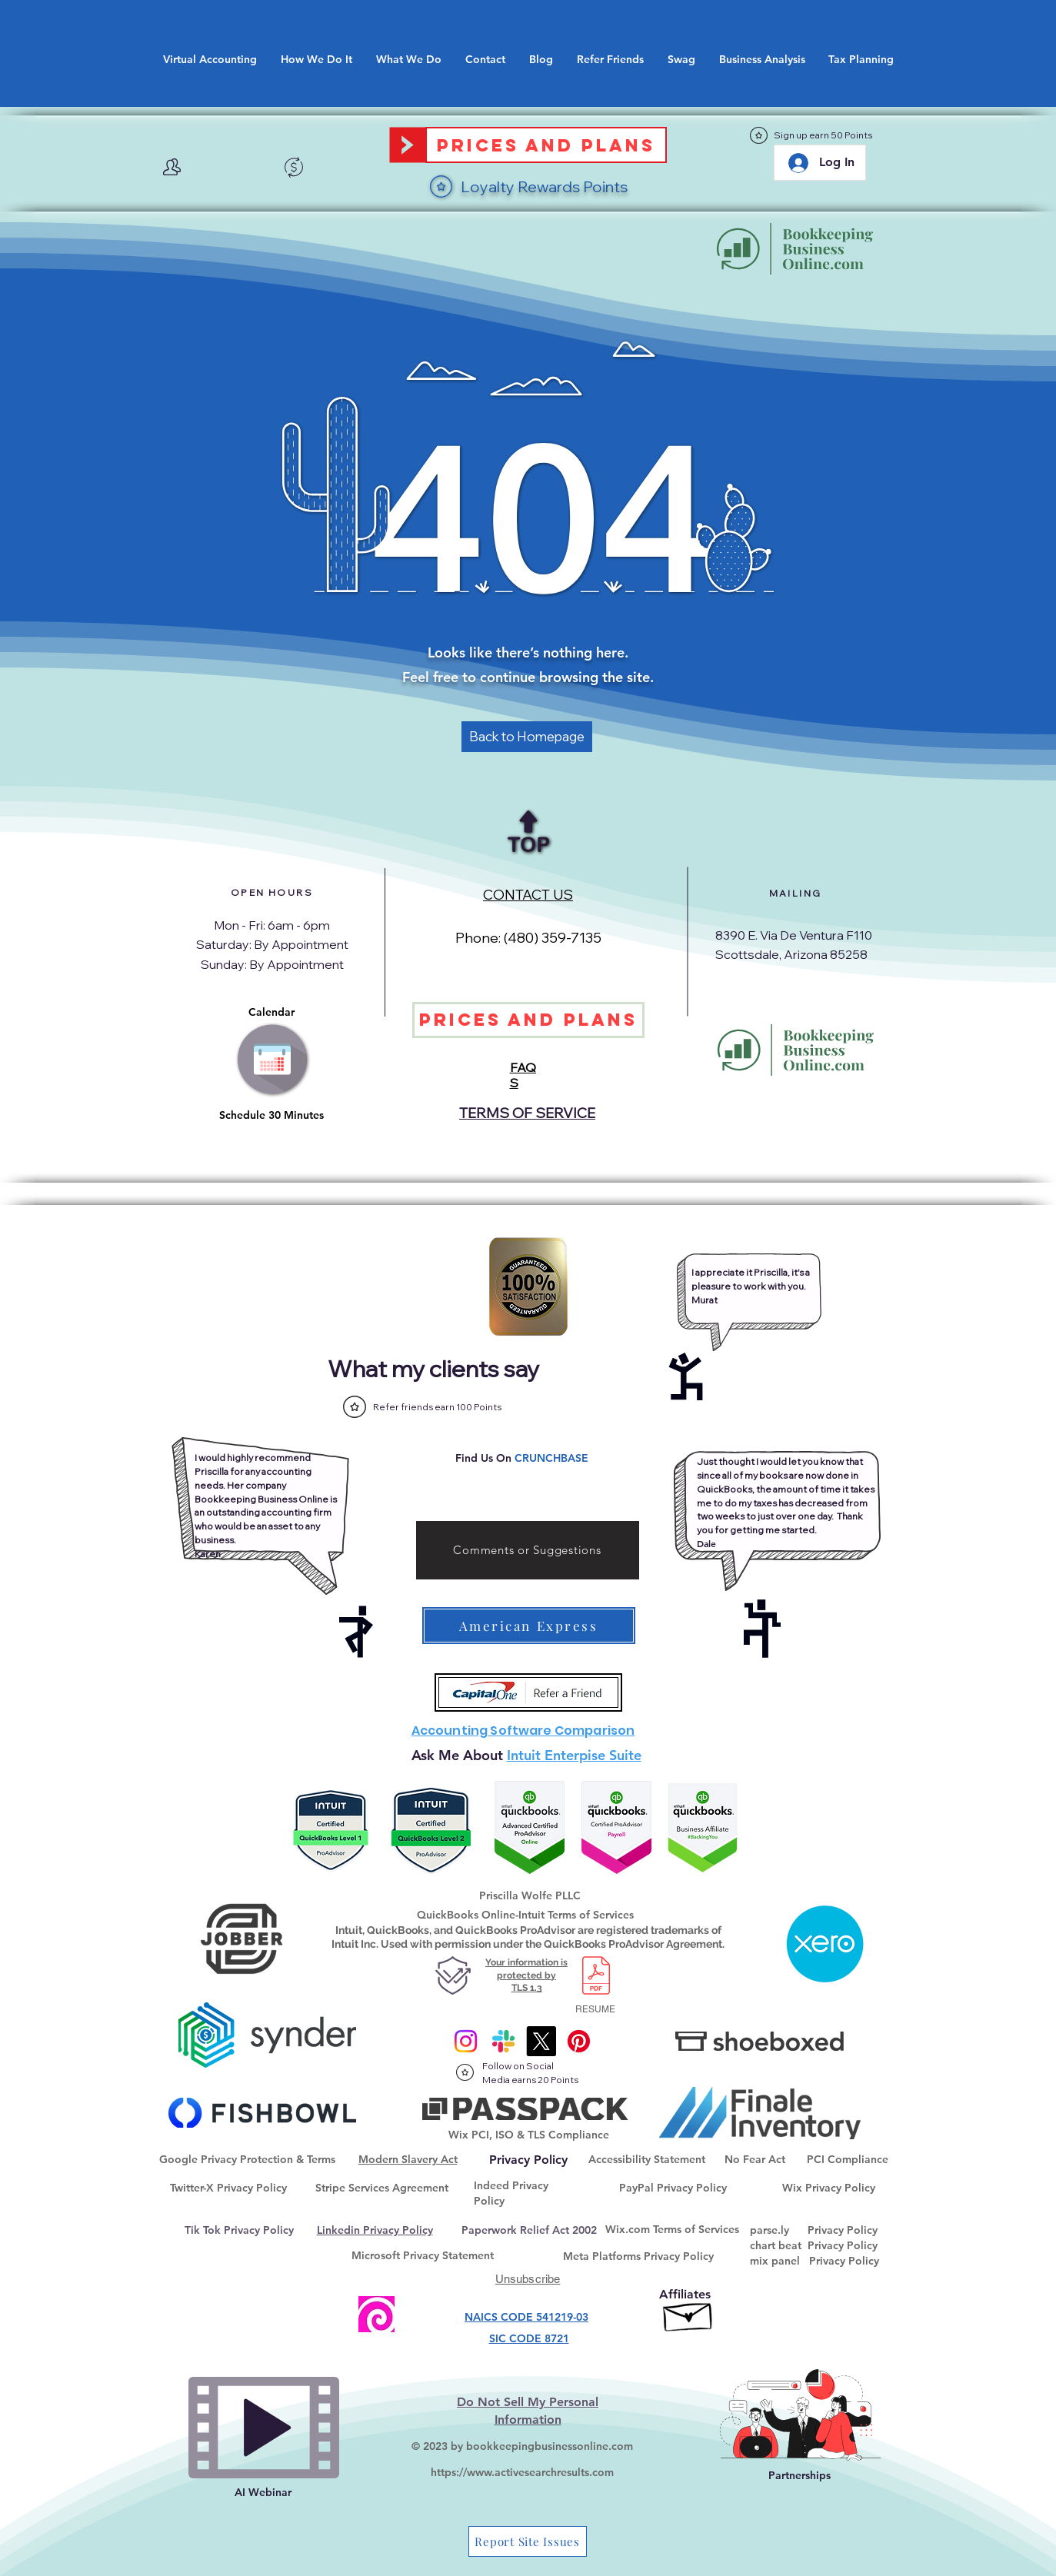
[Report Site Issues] (527, 2541)
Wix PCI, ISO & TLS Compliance (528, 2135)
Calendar (271, 1012)
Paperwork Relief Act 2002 (529, 2230)
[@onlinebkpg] (579, 2041)
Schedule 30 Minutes (271, 1115)
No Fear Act (755, 2159)
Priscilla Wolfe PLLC (530, 1895)
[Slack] (503, 2041)
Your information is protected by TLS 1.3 (526, 1975)
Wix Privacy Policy (828, 2188)
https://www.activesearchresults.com (522, 2472)
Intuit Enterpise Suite (574, 1755)
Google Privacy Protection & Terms (247, 2159)
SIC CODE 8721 (529, 2338)
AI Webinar (263, 2492)
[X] (541, 2041)
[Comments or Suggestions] (527, 1550)
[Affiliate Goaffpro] (689, 2313)
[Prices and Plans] (546, 145)
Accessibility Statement (646, 2159)
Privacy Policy (843, 2230)
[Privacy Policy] (529, 2160)
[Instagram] (466, 2041)
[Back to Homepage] (526, 736)
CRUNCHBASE (551, 1458)
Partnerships (799, 2475)
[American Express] (528, 1625)
